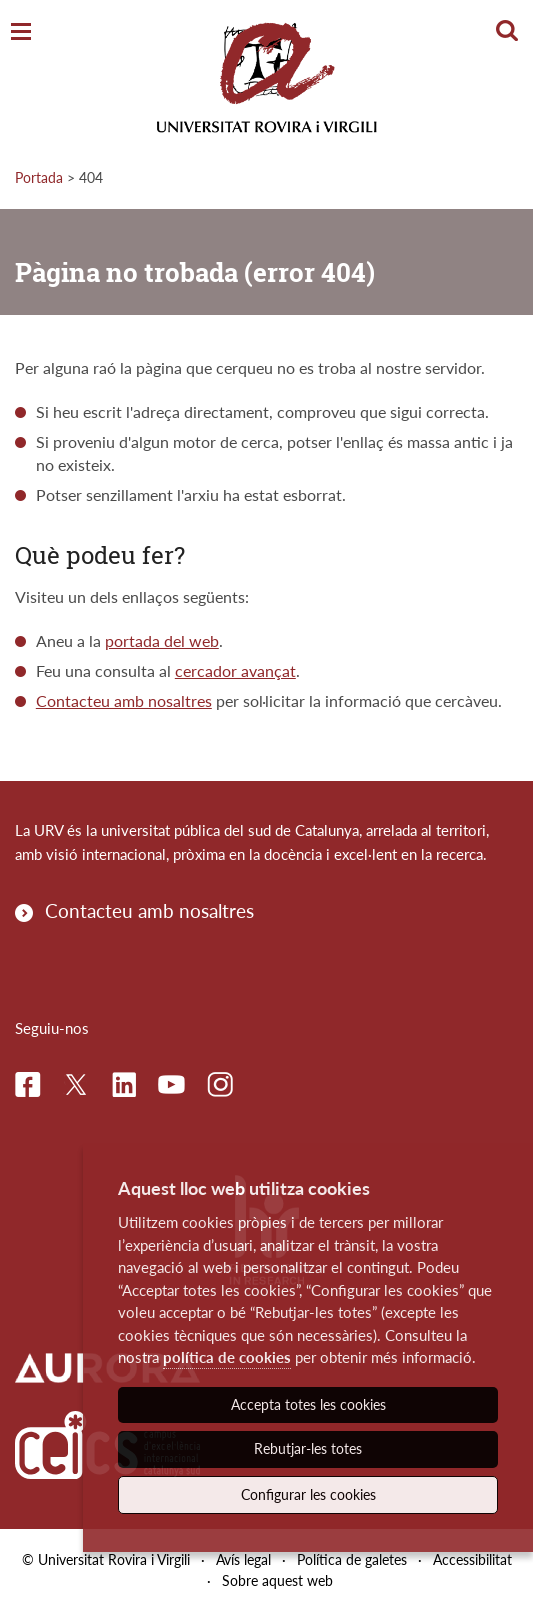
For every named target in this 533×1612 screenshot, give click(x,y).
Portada (39, 177)
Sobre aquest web (277, 1580)
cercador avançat (235, 670)
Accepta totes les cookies (308, 1404)
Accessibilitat (472, 1559)
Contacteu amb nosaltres (124, 700)
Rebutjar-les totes (308, 1448)
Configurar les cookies (308, 1494)
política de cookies (227, 1357)
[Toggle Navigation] (21, 32)
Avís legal (243, 1559)
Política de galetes (352, 1559)
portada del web (162, 640)
